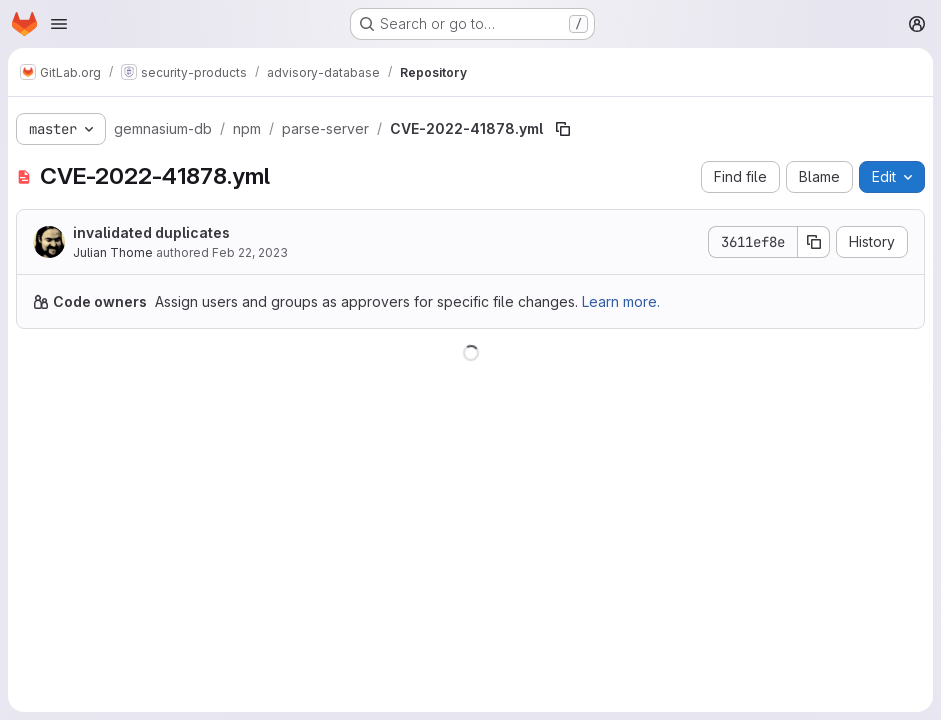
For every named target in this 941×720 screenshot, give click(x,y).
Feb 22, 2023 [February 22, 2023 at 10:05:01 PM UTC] (250, 252)
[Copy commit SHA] (814, 242)
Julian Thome (113, 252)
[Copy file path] (563, 129)
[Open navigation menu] (59, 24)
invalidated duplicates (151, 232)
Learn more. (621, 301)
